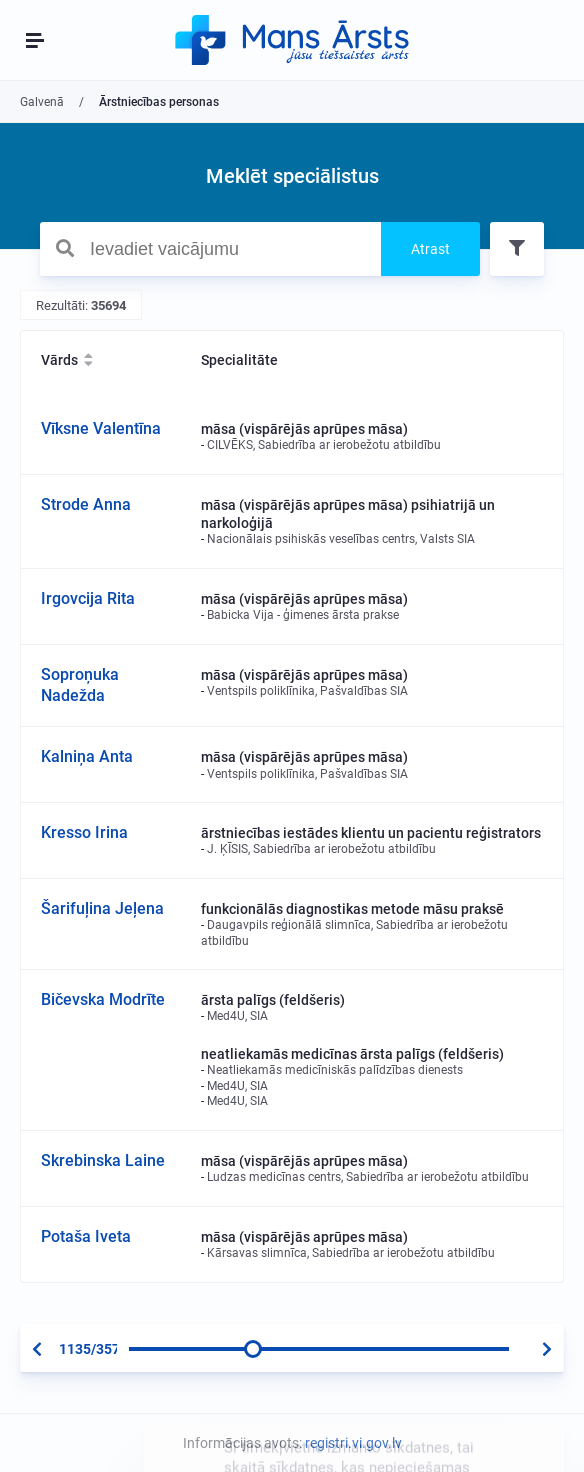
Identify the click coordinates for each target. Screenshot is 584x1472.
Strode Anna (86, 504)
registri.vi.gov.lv (353, 1443)
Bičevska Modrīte (103, 999)
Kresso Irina (84, 832)
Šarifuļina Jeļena (102, 908)
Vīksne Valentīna (101, 428)
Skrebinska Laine (103, 1160)
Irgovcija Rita (88, 598)
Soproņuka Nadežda (80, 685)
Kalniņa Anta (87, 756)
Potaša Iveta (86, 1236)
